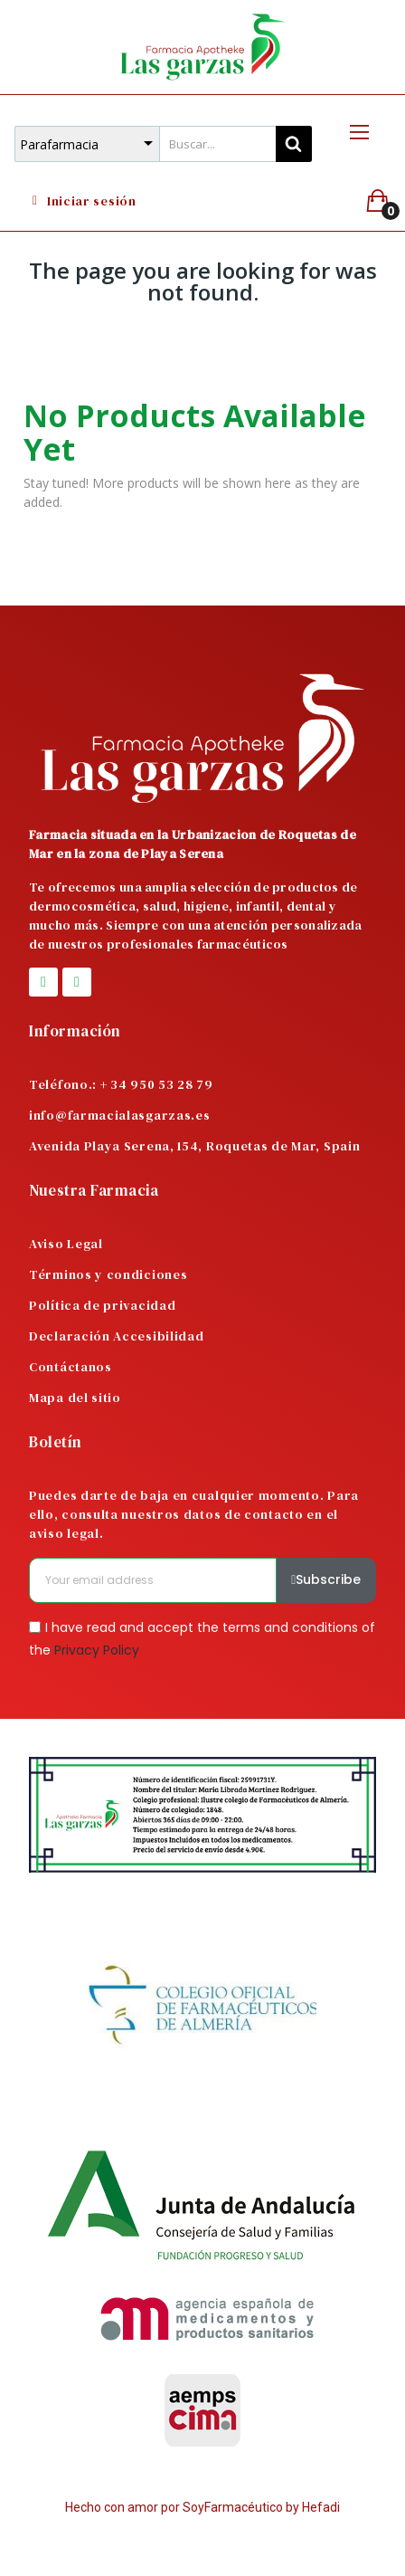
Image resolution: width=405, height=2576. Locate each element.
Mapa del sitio (75, 1397)
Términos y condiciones (108, 1274)
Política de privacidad (102, 1305)
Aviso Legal (66, 1244)
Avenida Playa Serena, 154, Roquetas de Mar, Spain (194, 1146)
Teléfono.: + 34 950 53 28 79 (121, 1084)
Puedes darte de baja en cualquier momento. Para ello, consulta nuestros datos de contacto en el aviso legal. (194, 1514)
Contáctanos (70, 1367)
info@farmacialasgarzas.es (120, 1115)
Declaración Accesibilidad (116, 1336)
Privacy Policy (96, 1650)
